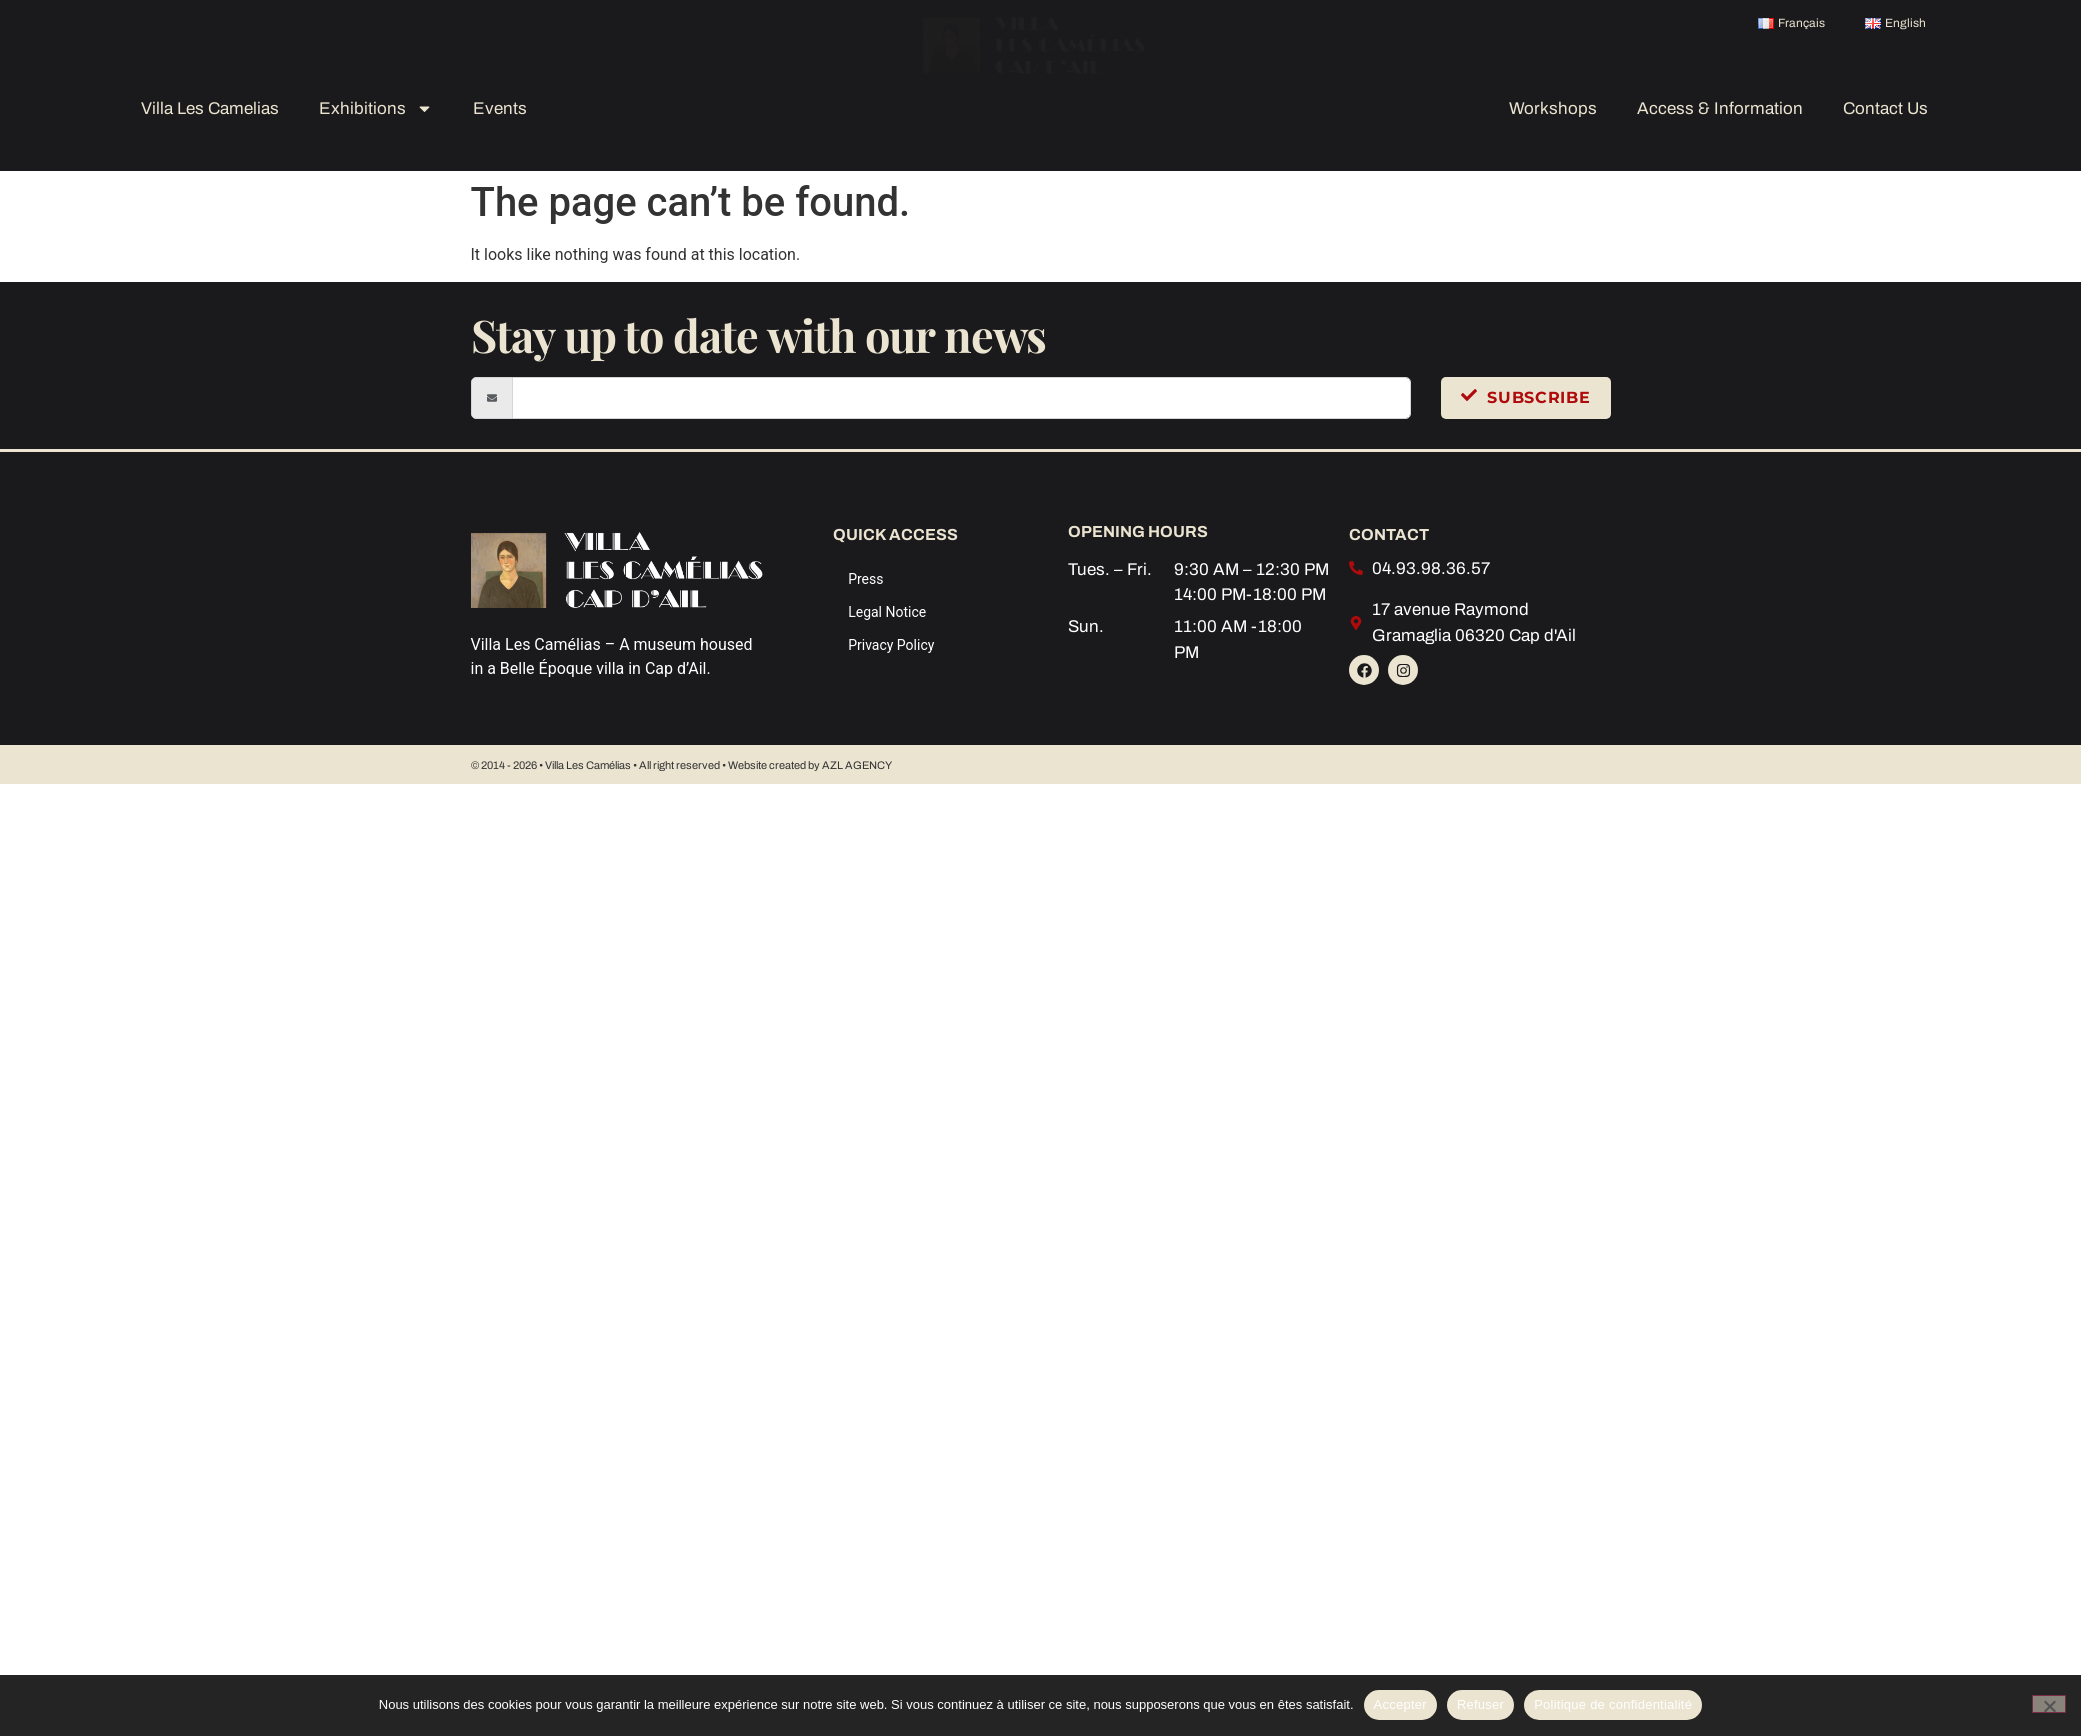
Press (865, 579)
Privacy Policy (891, 645)
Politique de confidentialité (1613, 1704)
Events (500, 108)
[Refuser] (2049, 1704)
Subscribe (1525, 397)
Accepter (1400, 1704)
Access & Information (1720, 108)
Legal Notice (887, 612)
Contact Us (1885, 108)
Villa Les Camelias (210, 108)
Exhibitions (376, 108)
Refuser (1480, 1704)
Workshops (1553, 108)
